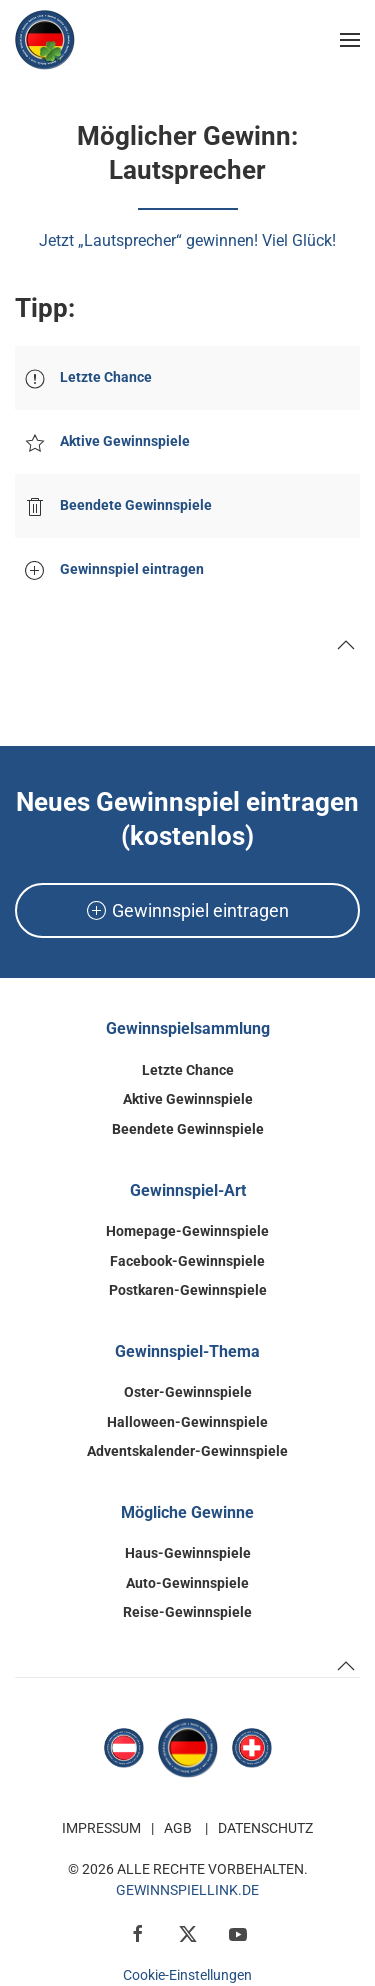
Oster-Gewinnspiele (188, 1392)
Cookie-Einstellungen (187, 1975)
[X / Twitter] (188, 1932)
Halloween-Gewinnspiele (187, 1422)
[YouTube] (238, 1932)
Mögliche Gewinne (187, 1512)
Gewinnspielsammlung (188, 1028)
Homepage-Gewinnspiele (187, 1231)
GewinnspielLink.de (187, 1890)
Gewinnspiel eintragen (188, 910)
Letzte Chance (188, 1070)
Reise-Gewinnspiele (187, 1612)
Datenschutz (265, 1828)
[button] (350, 40)
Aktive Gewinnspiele (188, 1099)
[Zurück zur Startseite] (45, 40)
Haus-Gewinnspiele (188, 1553)
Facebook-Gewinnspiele (187, 1261)
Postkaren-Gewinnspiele (188, 1290)
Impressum (101, 1828)
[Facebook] (138, 1932)
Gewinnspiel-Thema (187, 1351)
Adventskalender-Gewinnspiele (187, 1451)
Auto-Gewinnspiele (187, 1583)
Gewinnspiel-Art (188, 1190)
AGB (178, 1828)
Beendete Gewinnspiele (188, 1129)
